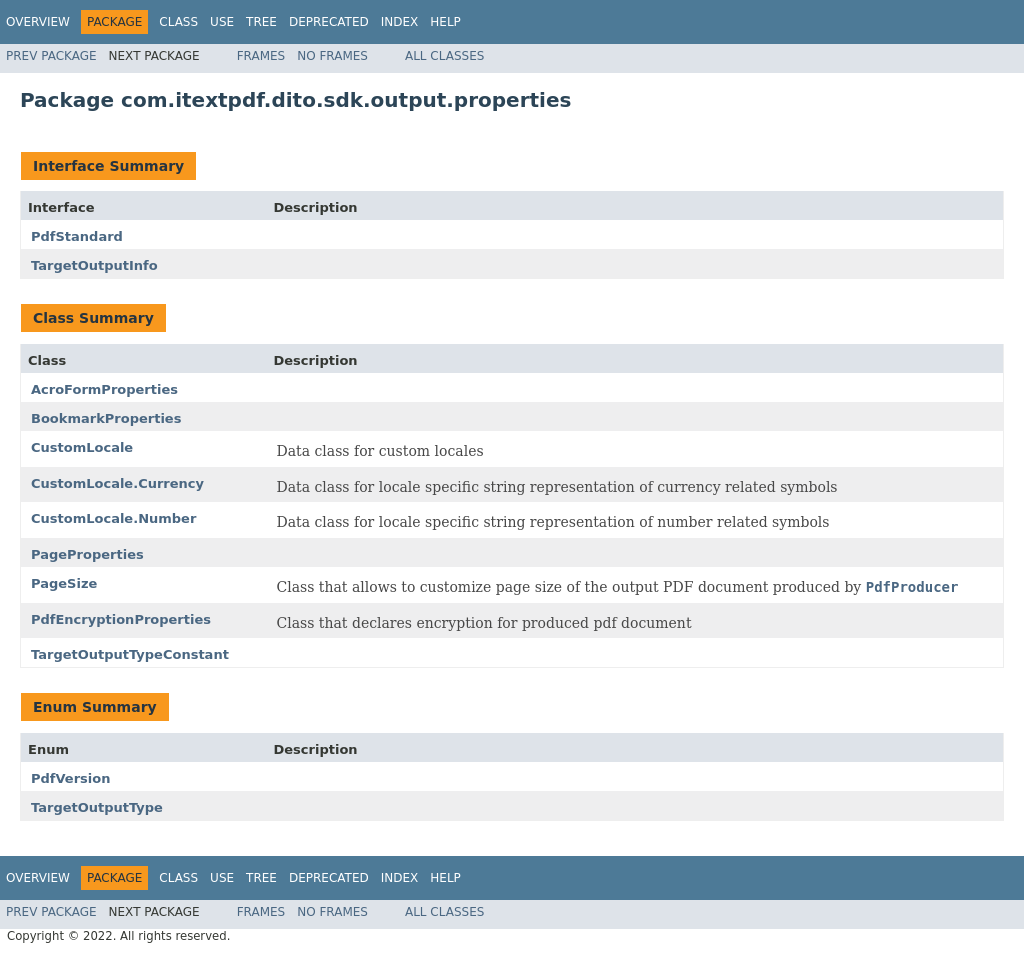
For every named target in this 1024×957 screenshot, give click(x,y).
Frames (261, 56)
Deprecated (329, 22)
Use (222, 22)
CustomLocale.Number (113, 518)
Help (445, 22)
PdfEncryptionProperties (121, 619)
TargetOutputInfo (94, 265)
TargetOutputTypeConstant (130, 654)
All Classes (444, 56)
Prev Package (51, 56)
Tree (261, 22)
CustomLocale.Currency (117, 483)
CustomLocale (82, 447)
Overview (38, 22)
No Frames (332, 56)
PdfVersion (70, 778)
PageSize (64, 583)
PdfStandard (77, 236)
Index (400, 22)
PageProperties (87, 554)
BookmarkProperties (106, 418)
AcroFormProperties (104, 389)
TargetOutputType (97, 807)
